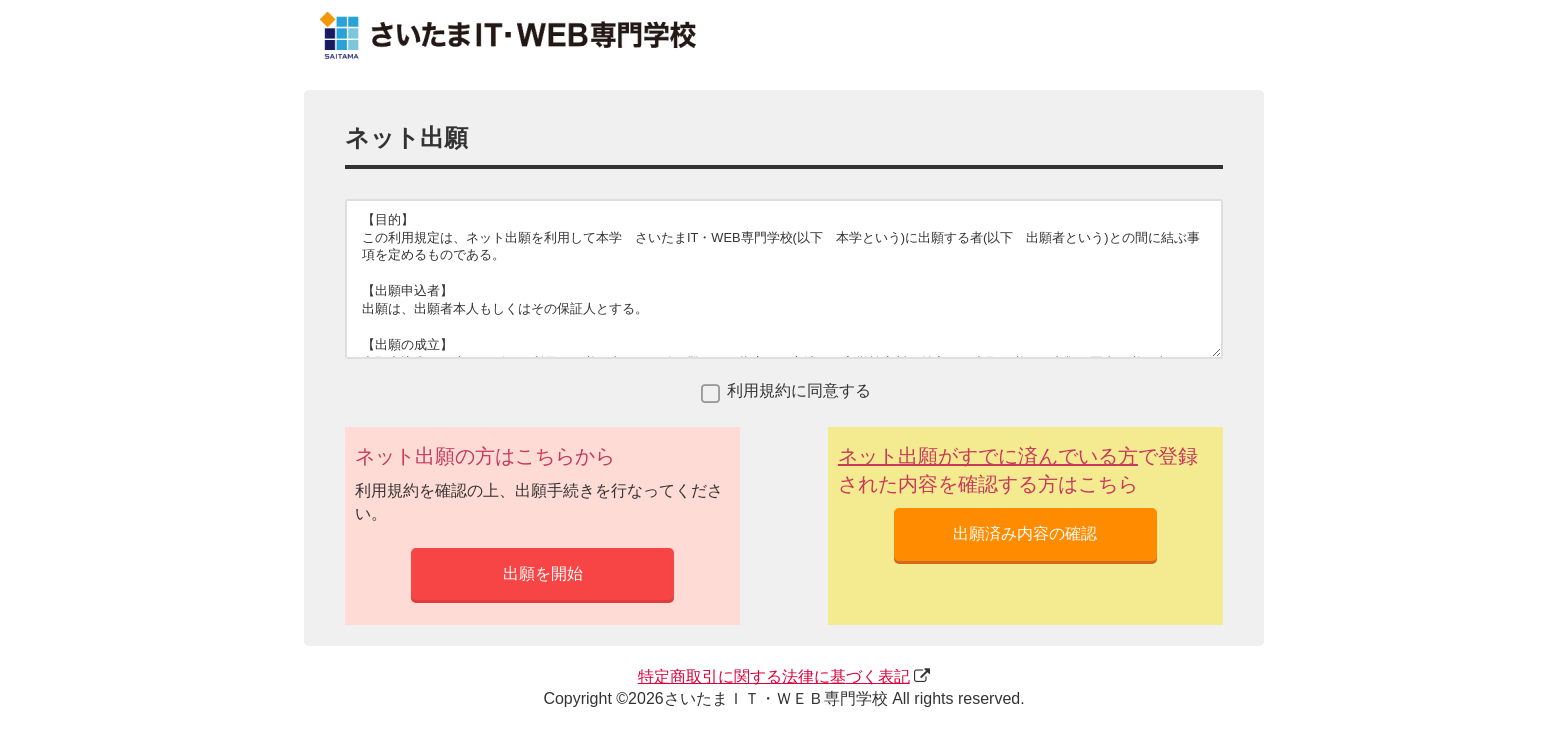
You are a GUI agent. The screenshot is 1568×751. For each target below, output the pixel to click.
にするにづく (774, 676)
